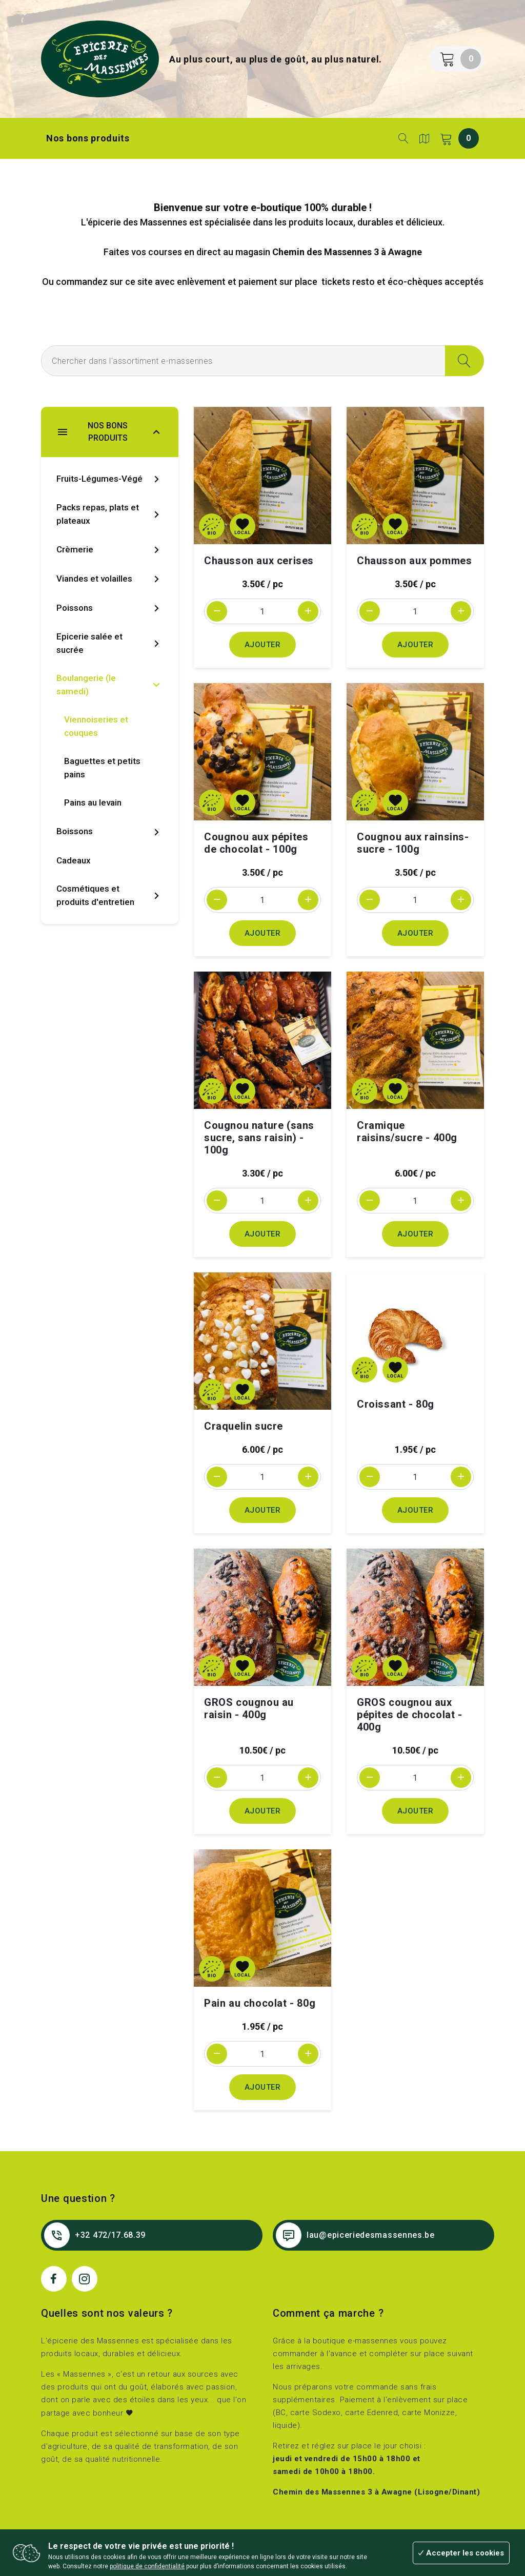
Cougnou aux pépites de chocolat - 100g (256, 843)
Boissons (109, 831)
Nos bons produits (88, 138)
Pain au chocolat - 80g (259, 2003)
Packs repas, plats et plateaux (109, 514)
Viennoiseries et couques (96, 726)
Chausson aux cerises (259, 560)
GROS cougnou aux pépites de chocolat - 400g (409, 1714)
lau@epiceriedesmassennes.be (355, 2235)
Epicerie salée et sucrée (109, 643)
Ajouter (263, 644)
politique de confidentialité (147, 2566)
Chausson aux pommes (414, 560)
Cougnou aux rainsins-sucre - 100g (413, 843)
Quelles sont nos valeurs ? (107, 2313)
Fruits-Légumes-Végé (109, 479)
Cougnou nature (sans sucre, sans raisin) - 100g (259, 1137)
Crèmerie (109, 550)
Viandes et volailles (109, 579)
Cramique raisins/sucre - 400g (407, 1131)
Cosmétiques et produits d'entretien (109, 895)
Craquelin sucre (243, 1426)
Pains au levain (93, 802)
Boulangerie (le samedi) (109, 684)
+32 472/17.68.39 (95, 2235)
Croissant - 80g (395, 1404)
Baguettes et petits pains (102, 767)
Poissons (109, 608)
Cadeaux (73, 860)
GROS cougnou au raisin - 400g (249, 1708)
